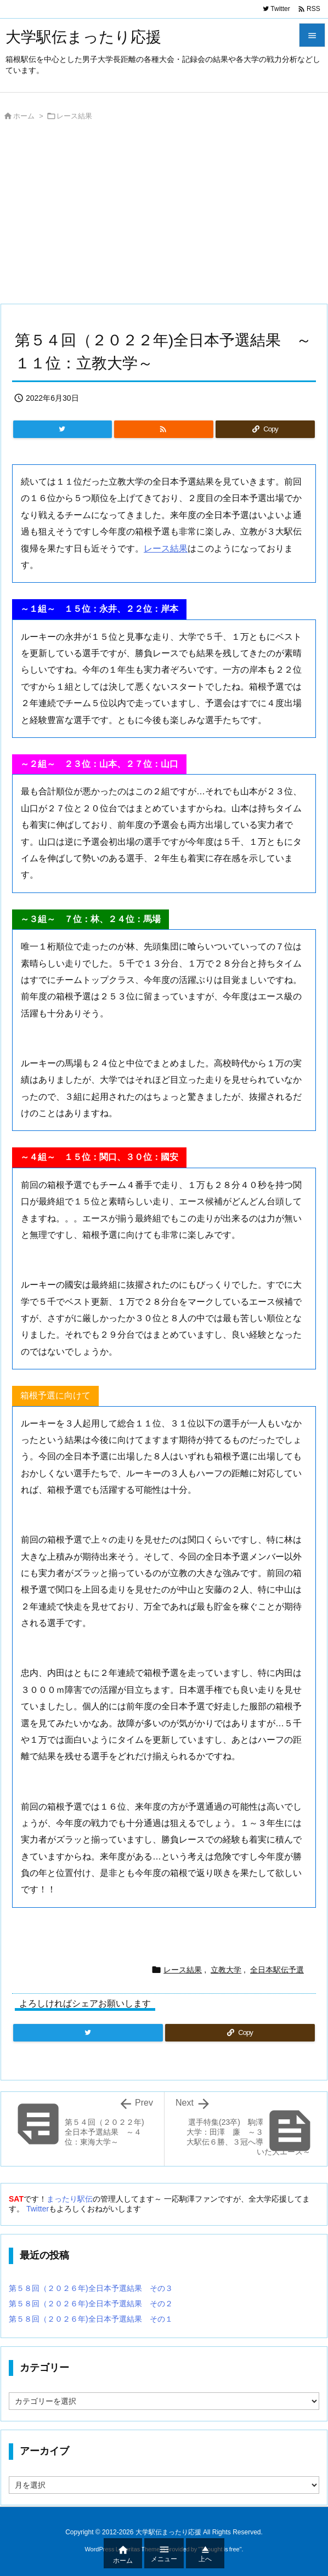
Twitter (37, 2208)
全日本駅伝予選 (277, 1969)
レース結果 (74, 116)
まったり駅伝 (70, 2198)
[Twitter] (62, 429)
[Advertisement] (164, 215)
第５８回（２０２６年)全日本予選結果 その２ (91, 2303)
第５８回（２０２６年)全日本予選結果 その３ (91, 2288)
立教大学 (226, 1969)
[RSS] (163, 429)
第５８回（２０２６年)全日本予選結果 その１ (91, 2319)
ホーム (24, 116)
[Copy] (265, 429)
